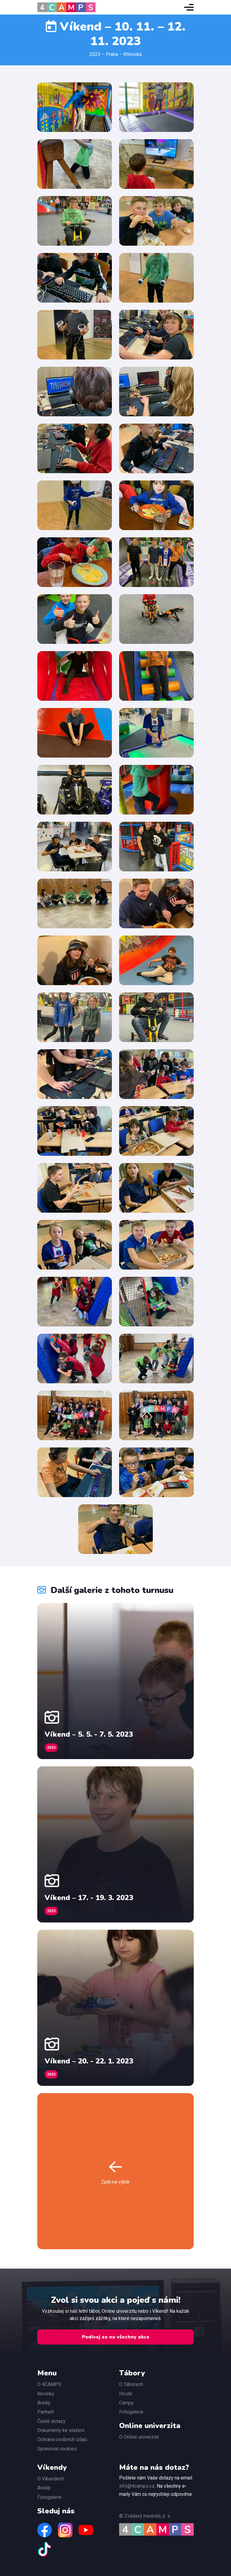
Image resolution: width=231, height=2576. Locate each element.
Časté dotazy (51, 2421)
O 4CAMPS (49, 2384)
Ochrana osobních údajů (62, 2439)
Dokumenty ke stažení (60, 2430)
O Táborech (131, 2384)
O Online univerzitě (139, 2437)
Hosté (125, 2394)
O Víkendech (50, 2479)
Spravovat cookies (57, 2449)
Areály (44, 2403)
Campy (126, 2403)
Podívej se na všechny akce (115, 2337)
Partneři (45, 2412)
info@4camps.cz (137, 2486)
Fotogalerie (131, 2412)
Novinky (45, 2394)
